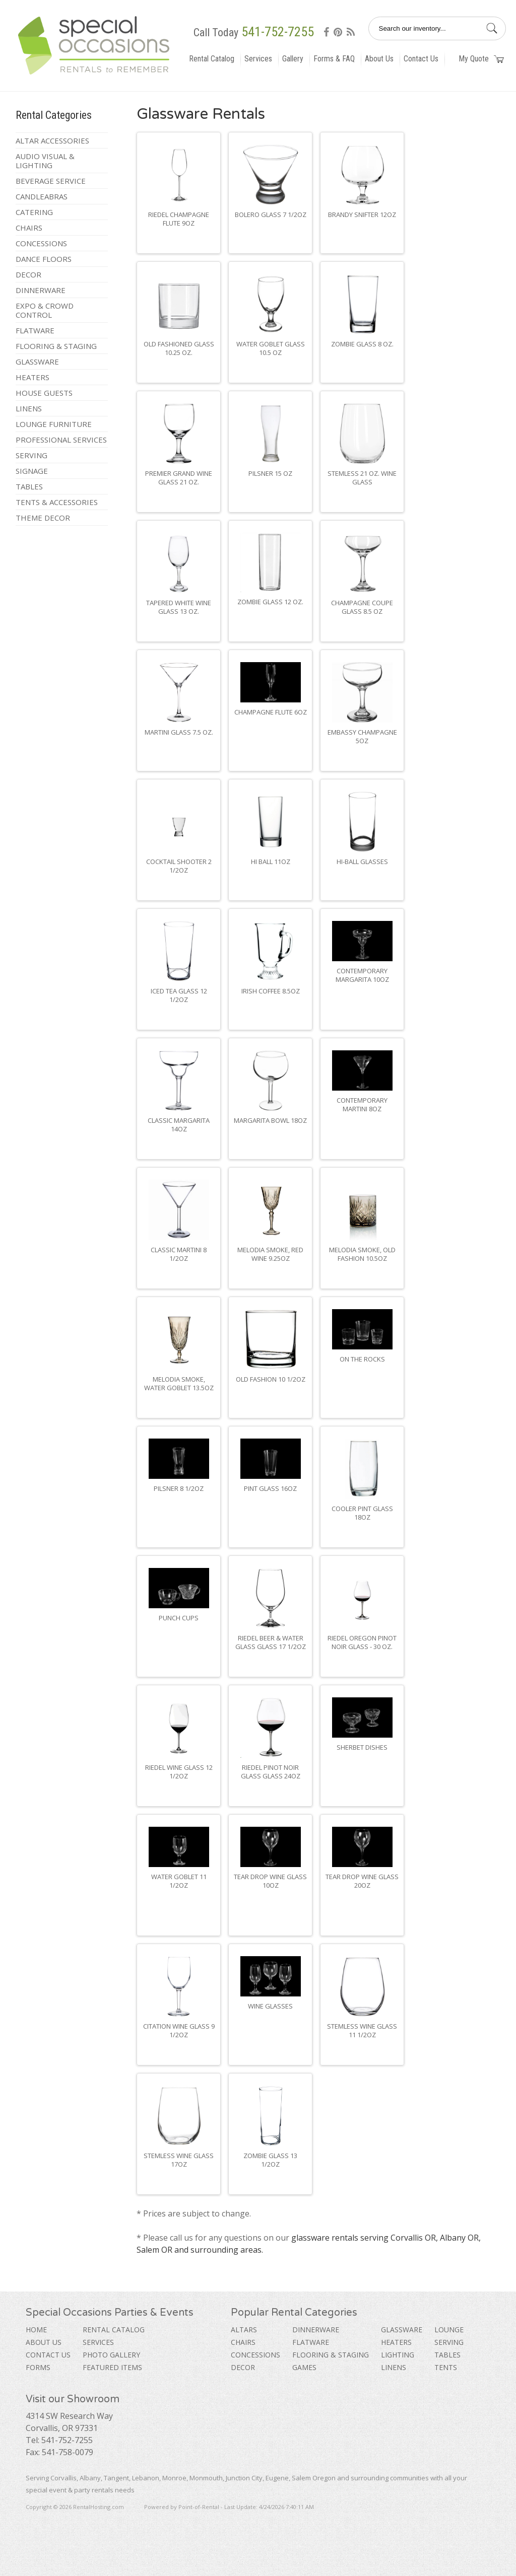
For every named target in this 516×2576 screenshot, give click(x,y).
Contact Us (421, 58)
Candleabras (42, 196)
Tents (445, 2367)
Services (258, 58)
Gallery (292, 58)
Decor (28, 274)
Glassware (37, 361)
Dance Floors (44, 259)
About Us (379, 58)
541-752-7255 (277, 31)
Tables (29, 486)
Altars (244, 2329)
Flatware (35, 330)
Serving (31, 455)
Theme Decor (43, 518)
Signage (32, 471)
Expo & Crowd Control (45, 310)
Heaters (32, 377)
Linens (29, 408)
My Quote (481, 58)
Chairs (29, 228)
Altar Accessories (52, 140)
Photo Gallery (111, 2354)
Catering (34, 212)
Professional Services (61, 440)
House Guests (44, 393)
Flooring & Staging (56, 346)
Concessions (41, 243)
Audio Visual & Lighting (45, 160)
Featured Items (112, 2367)
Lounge (449, 2329)
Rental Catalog (211, 58)
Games (304, 2367)
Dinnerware (41, 290)
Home (36, 2329)
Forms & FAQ (334, 58)
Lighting (397, 2354)
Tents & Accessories (57, 502)
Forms (38, 2367)
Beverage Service (51, 181)
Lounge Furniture (54, 424)
